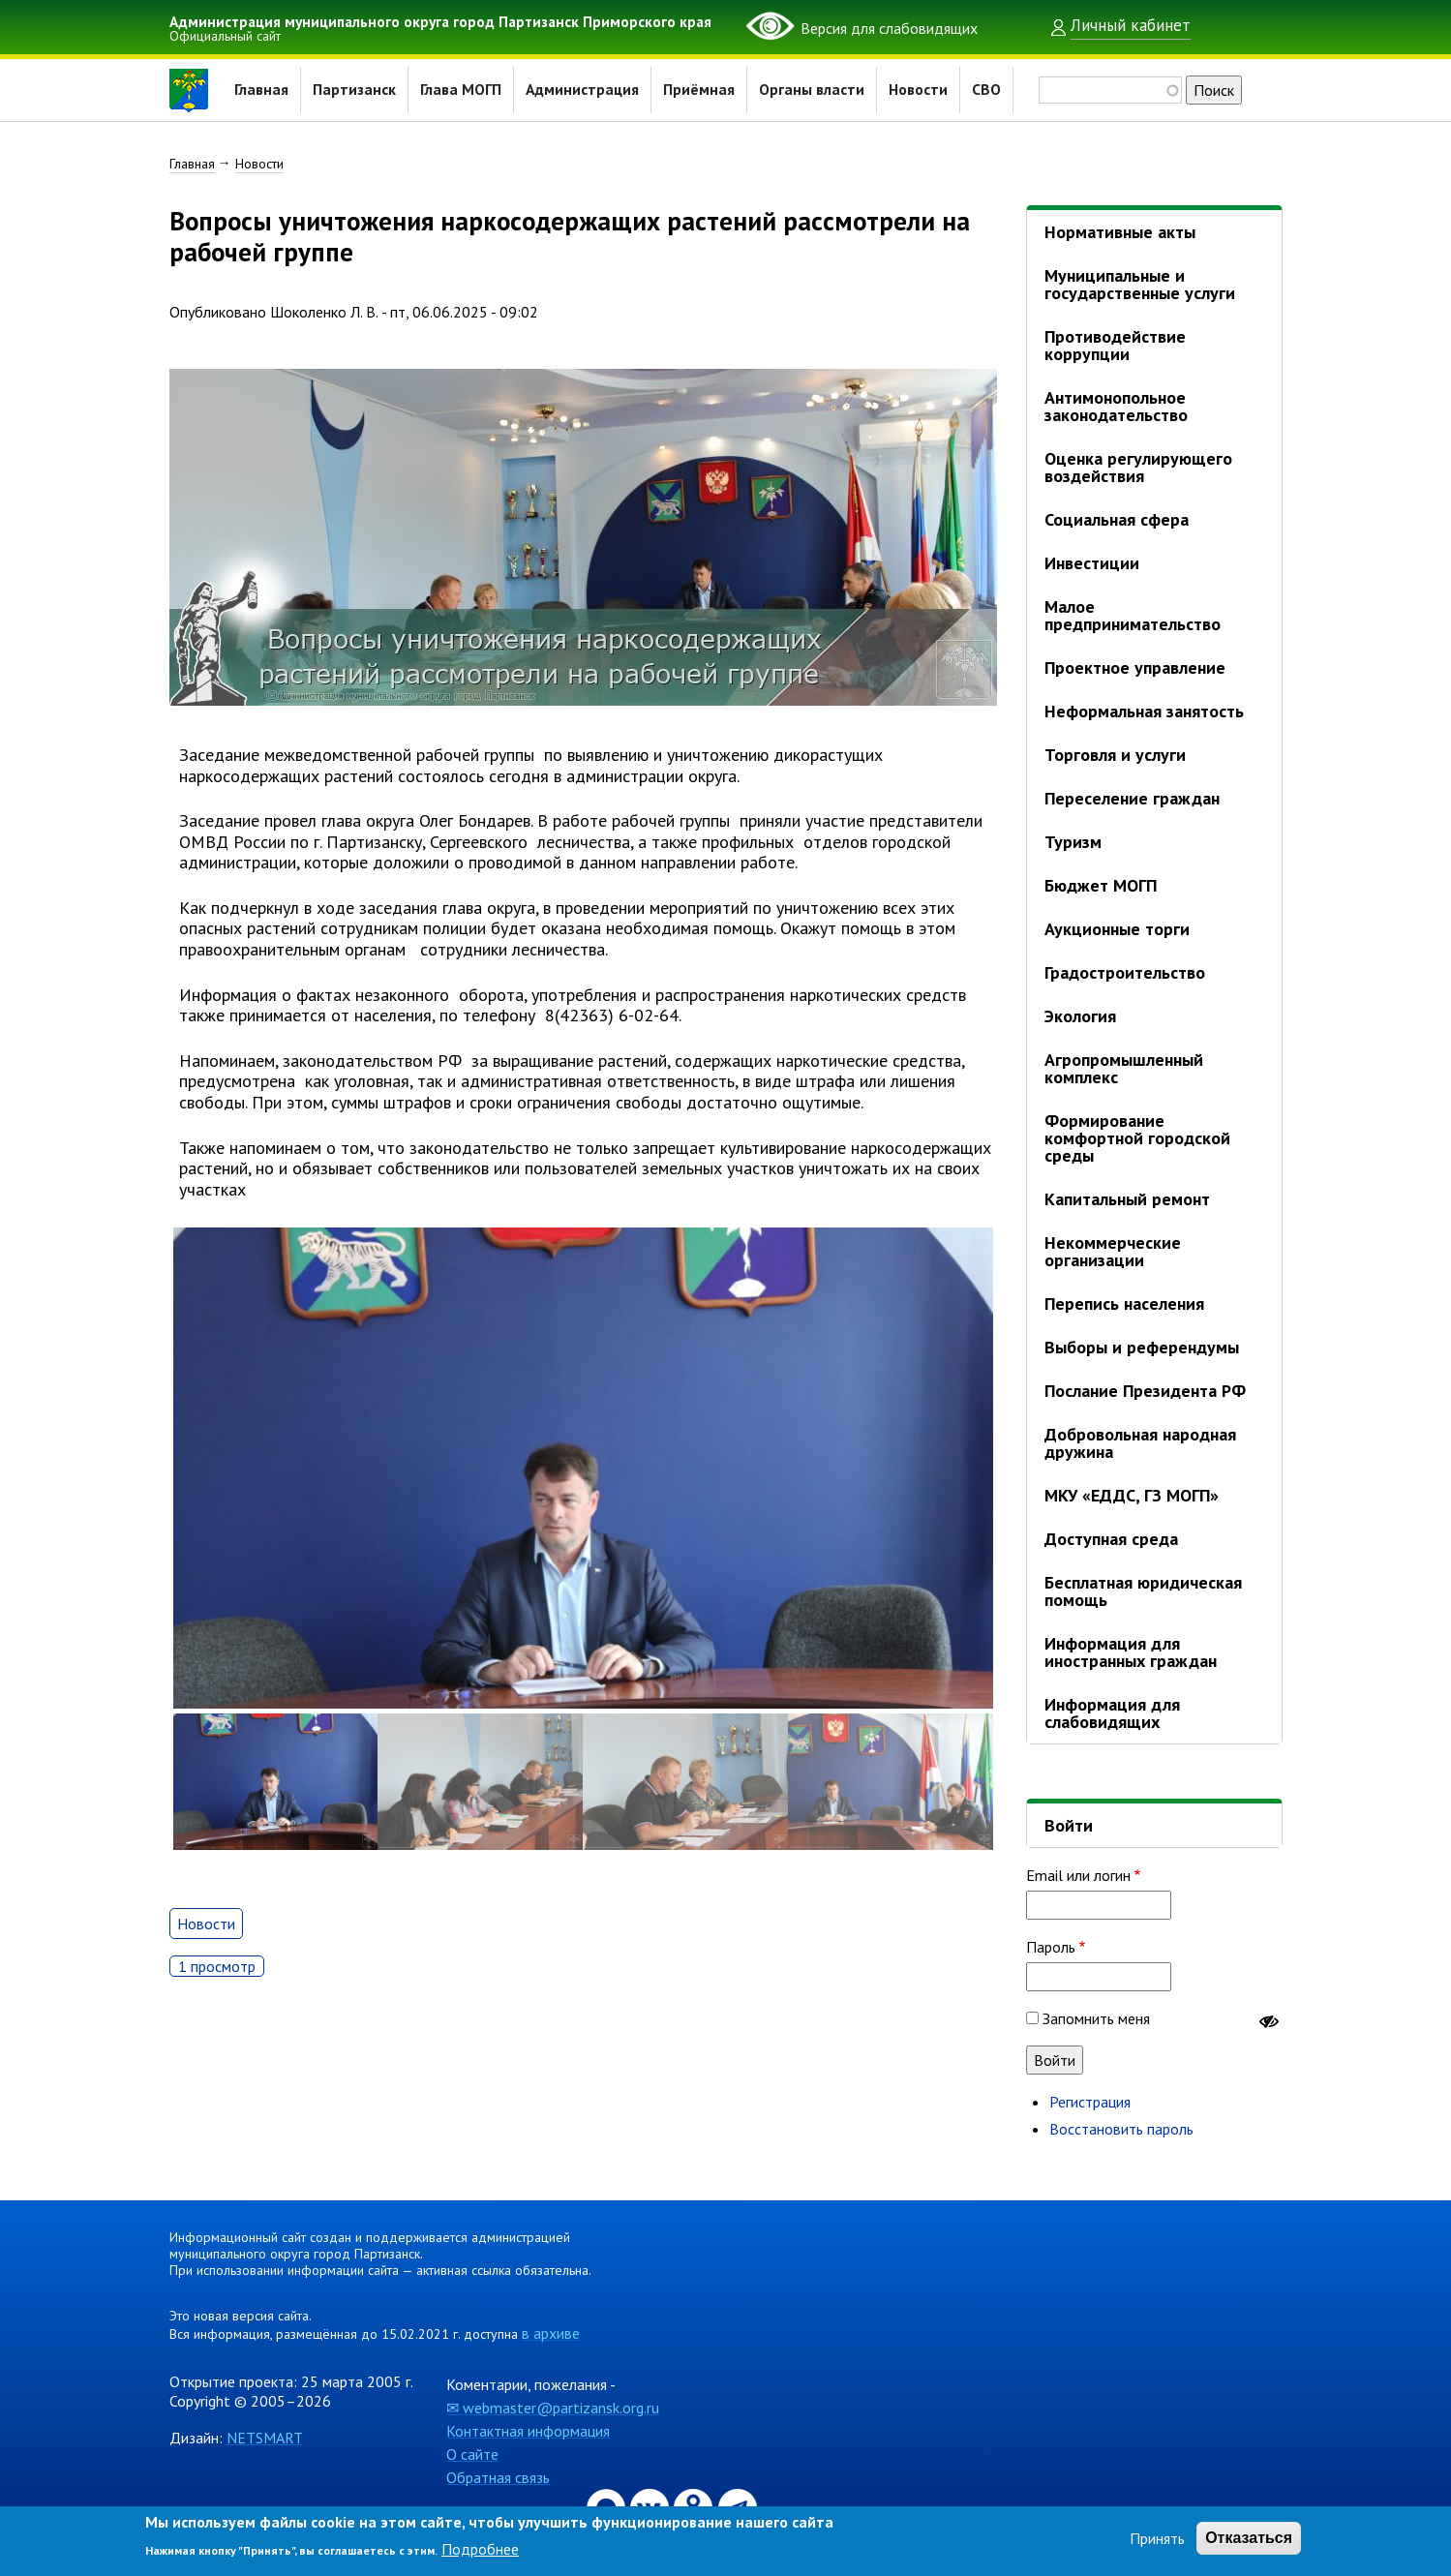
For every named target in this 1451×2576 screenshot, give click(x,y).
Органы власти (813, 90)
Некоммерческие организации (1112, 1251)
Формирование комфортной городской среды (1137, 1138)
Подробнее (480, 2549)
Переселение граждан (1132, 798)
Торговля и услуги (1115, 754)
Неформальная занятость (1144, 711)
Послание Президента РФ (1145, 1390)
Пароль (1050, 1946)
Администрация (583, 90)
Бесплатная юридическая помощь (1143, 1591)
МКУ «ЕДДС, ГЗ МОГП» (1131, 1495)
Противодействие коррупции (1115, 345)
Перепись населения (1124, 1303)
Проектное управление (1134, 667)
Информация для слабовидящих (1112, 1713)
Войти (1068, 1825)
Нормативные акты (1119, 232)
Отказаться (1248, 2538)
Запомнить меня (1096, 2018)
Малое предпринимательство (1132, 615)
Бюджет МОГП (1100, 885)
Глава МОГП (460, 90)
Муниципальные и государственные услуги (1139, 284)
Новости (920, 90)
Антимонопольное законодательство (1116, 406)
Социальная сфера (1116, 519)
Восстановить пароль (1121, 2128)
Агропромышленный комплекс (1123, 1068)
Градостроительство (1124, 972)
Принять (1157, 2538)
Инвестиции (1091, 563)
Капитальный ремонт (1127, 1199)
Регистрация (1090, 2101)
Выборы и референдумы (1141, 1347)
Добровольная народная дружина (1140, 1443)
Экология (1080, 1016)
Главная (261, 90)
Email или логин (1078, 1875)
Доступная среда (1111, 1539)
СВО (988, 90)
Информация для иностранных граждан (1130, 1652)
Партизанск (354, 90)
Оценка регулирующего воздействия (1138, 467)
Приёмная (701, 90)
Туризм (1073, 842)
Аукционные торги (1117, 929)
